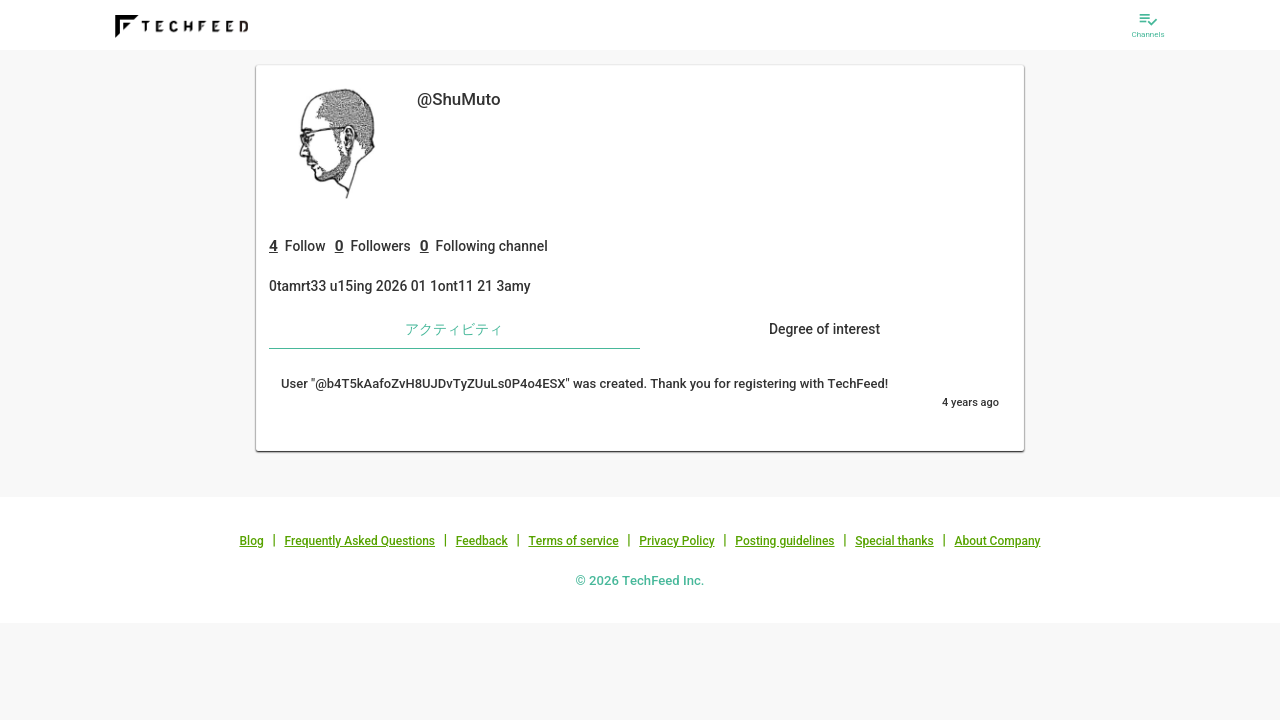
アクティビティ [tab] (454, 329)
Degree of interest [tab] (824, 329)
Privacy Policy (676, 541)
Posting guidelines (784, 541)
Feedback (482, 541)
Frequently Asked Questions (359, 541)
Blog (252, 541)
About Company (997, 541)
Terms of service (573, 541)
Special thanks (894, 541)
